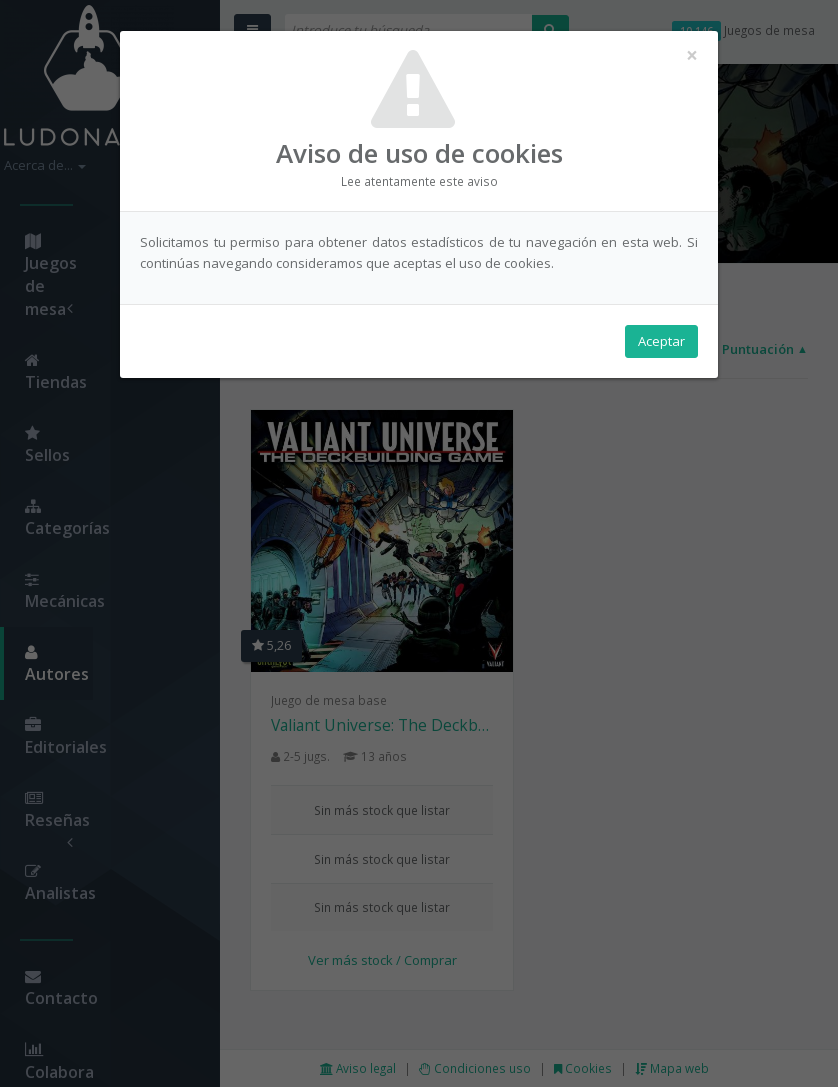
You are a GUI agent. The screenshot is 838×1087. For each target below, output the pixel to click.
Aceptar (661, 341)
